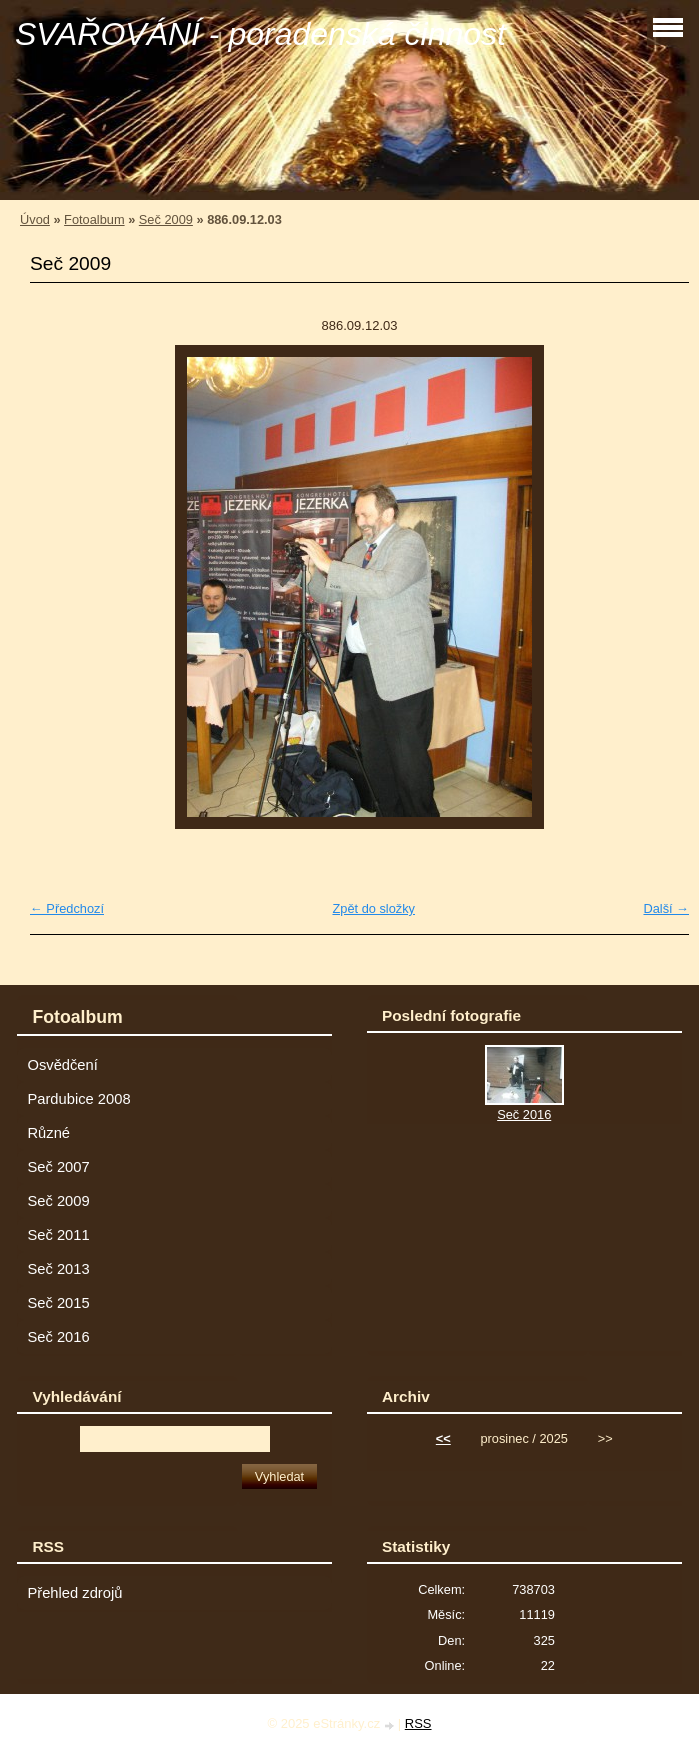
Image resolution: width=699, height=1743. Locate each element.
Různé (48, 1133)
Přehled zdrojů (74, 1593)
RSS (418, 1723)
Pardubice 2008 (78, 1099)
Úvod (35, 219)
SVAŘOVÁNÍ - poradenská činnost (260, 34)
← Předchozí (67, 908)
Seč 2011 (58, 1235)
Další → (666, 908)
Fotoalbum (94, 219)
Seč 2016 (58, 1337)
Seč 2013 (58, 1269)
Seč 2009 (166, 219)
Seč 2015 (58, 1303)
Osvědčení (62, 1065)
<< (443, 1438)
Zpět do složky (373, 908)
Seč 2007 (58, 1167)
